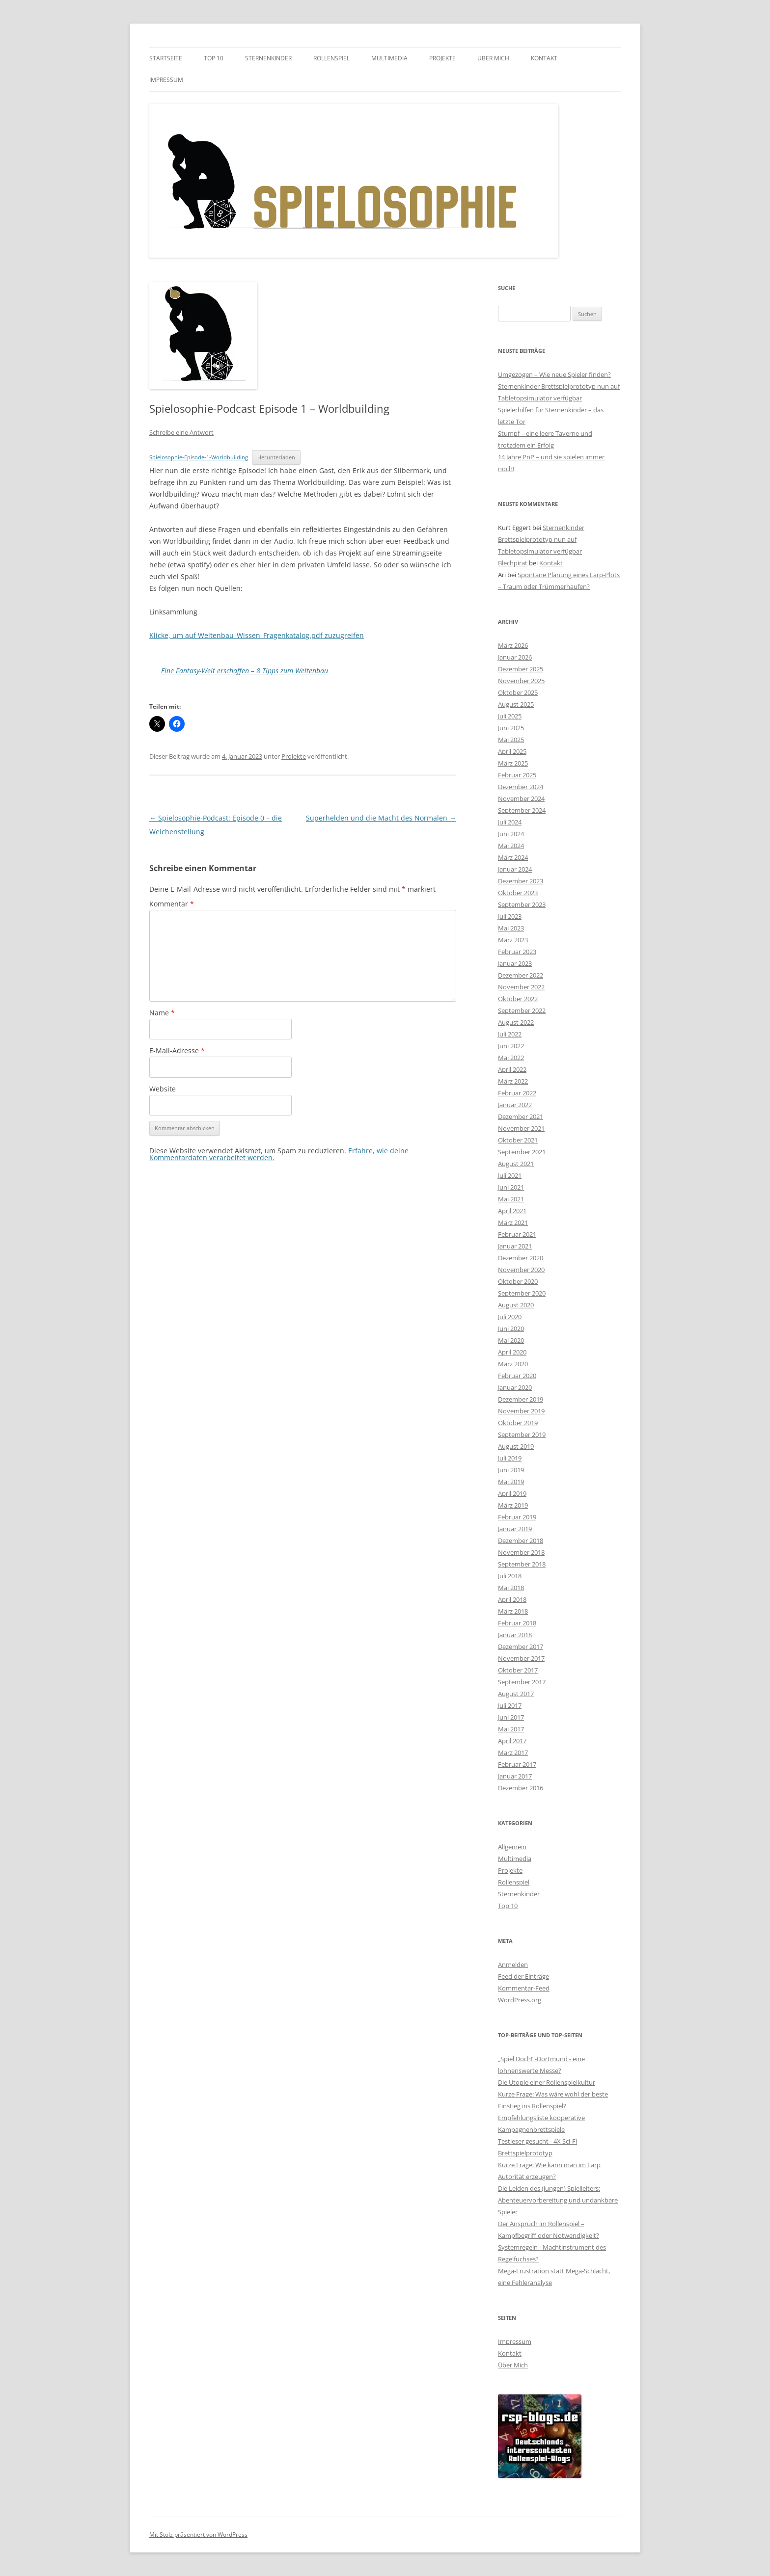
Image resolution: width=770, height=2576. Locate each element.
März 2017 (513, 1752)
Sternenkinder (268, 58)
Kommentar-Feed (524, 1988)
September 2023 (522, 904)
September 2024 (522, 810)
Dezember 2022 (520, 975)
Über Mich (493, 58)
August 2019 (516, 1446)
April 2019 (512, 1493)
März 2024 (513, 857)
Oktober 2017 (518, 1670)
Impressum (166, 80)
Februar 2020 (517, 1375)
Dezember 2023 (520, 880)
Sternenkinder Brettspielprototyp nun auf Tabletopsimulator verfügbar (541, 539)
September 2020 (522, 1293)
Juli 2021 (510, 1175)
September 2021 (522, 1151)
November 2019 (521, 1411)
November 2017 (521, 1658)
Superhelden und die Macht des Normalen (381, 818)
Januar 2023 (515, 963)
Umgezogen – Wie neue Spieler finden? (554, 374)
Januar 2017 (515, 1776)
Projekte (442, 58)
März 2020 (513, 1363)
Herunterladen (276, 457)
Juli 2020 (510, 1316)
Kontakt (544, 58)
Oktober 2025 (518, 692)
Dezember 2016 (520, 1787)
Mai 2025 (511, 739)
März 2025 (513, 763)
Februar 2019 (517, 1517)
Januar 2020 (515, 1387)
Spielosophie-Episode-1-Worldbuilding (198, 457)
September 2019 (522, 1434)
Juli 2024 (510, 822)
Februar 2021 (517, 1234)
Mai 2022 (511, 1057)
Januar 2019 (515, 1528)
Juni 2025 (511, 727)
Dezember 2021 (520, 1116)
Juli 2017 (510, 1705)
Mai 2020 (511, 1340)
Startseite (165, 58)
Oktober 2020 (518, 1281)
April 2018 (512, 1599)
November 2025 (521, 680)
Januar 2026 (515, 657)
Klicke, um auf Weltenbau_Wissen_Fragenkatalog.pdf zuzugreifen (256, 635)
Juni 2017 (511, 1717)
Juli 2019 (510, 1458)
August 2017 (516, 1693)
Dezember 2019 (520, 1399)
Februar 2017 (517, 1764)
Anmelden (513, 1964)
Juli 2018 (510, 1575)
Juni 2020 (511, 1328)
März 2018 (513, 1611)
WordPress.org (519, 1999)
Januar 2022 (515, 1104)
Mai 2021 (511, 1199)
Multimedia (389, 58)
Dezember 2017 (520, 1646)
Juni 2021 (511, 1187)
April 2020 (512, 1352)
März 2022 (513, 1081)
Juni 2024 (511, 833)
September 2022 (522, 1010)
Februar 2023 (517, 951)
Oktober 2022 (518, 998)
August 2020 (516, 1305)
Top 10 (213, 58)
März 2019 (513, 1505)
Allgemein (512, 1846)
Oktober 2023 (518, 892)
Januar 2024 (515, 869)
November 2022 (521, 987)
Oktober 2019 (518, 1422)
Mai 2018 (511, 1587)
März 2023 (513, 939)
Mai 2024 (511, 845)
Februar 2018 (517, 1623)
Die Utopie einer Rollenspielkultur (546, 2082)
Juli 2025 (510, 716)
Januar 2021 (515, 1246)
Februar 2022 (517, 1093)
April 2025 (512, 751)
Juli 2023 (510, 916)
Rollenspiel (331, 58)
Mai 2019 (511, 1481)
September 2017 (522, 1681)
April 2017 (512, 1740)
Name (162, 1012)
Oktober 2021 (518, 1140)
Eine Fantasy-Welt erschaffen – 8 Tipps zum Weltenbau (244, 670)
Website (162, 1088)
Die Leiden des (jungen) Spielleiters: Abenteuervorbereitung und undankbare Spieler (558, 2200)
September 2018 (522, 1564)
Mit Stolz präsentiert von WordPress (198, 2534)
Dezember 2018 (520, 1540)
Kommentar (171, 903)
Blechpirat (512, 562)
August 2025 (516, 704)
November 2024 (521, 798)
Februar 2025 (517, 774)
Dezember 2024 (520, 786)
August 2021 (516, 1163)
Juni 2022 (511, 1045)
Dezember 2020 (520, 1257)
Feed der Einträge (523, 1976)
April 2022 (512, 1069)
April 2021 (512, 1210)
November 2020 (521, 1269)
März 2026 (513, 645)
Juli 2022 (510, 1034)
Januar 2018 (515, 1634)
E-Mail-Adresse (177, 1050)
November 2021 (521, 1128)
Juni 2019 (511, 1469)
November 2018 (521, 1552)
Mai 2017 (511, 1729)
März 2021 (513, 1222)
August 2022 (516, 1022)
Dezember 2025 (520, 668)
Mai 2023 (511, 928)
